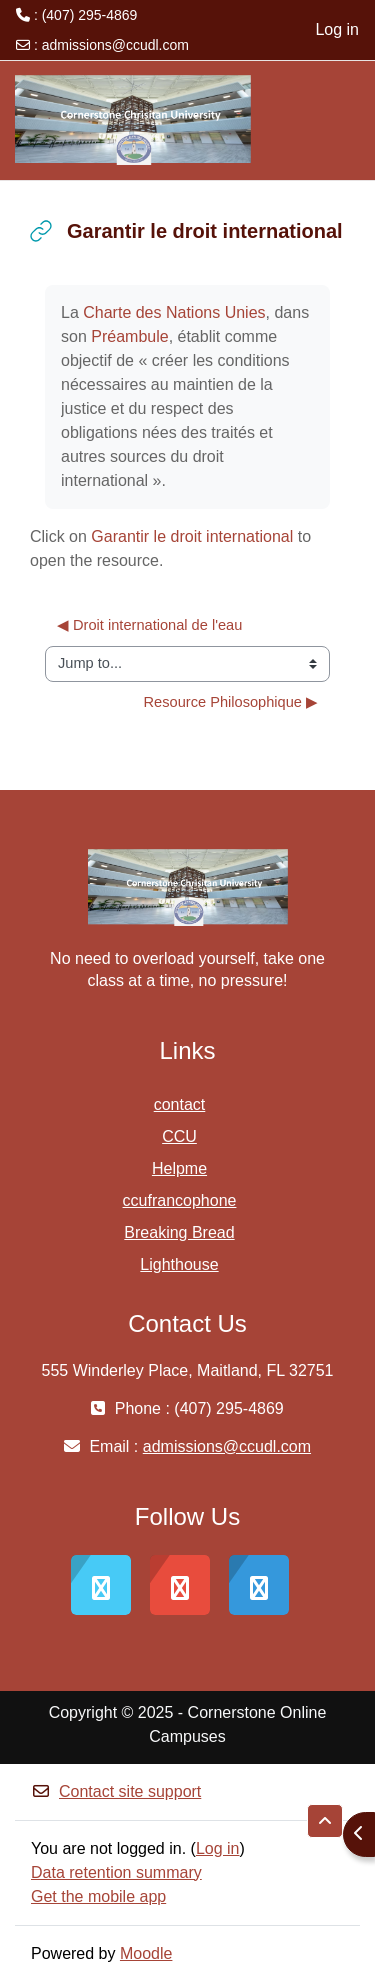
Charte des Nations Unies (174, 312)
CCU (179, 1136)
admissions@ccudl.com (115, 45)
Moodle (146, 1953)
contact (180, 1104)
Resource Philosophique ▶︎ (231, 702)
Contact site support (116, 1791)
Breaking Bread (179, 1232)
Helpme (179, 1168)
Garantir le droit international (192, 536)
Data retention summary (116, 1872)
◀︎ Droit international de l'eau (149, 625)
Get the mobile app (98, 1896)
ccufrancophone (180, 1200)
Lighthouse (179, 1264)
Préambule (129, 336)
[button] (325, 1821)
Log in (337, 29)
